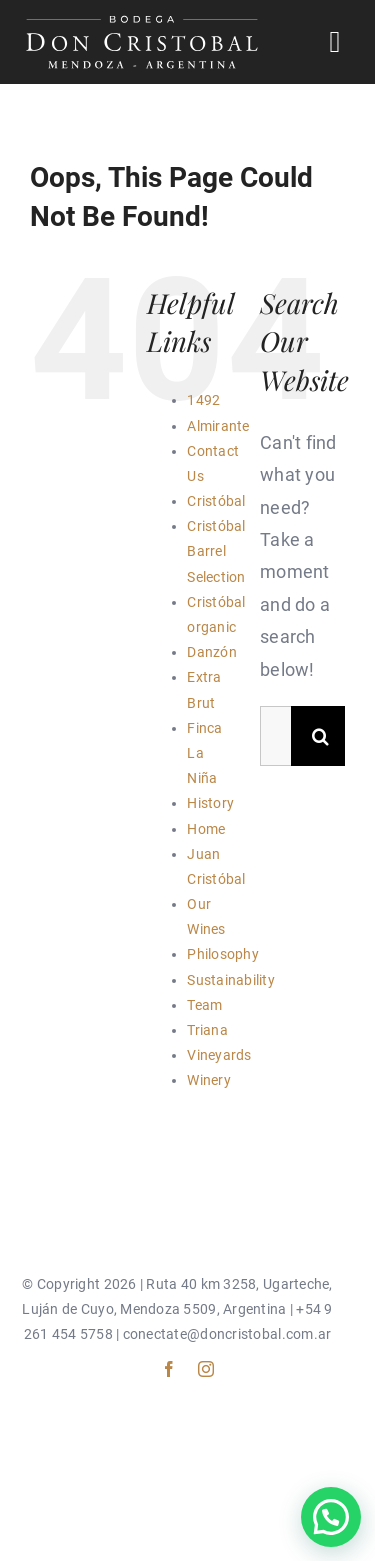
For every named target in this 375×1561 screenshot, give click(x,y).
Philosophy (223, 954)
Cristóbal (216, 501)
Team (204, 1005)
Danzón (212, 652)
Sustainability (231, 980)
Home (206, 829)
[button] (331, 1517)
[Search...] (275, 736)
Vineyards (219, 1055)
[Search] (321, 736)
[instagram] (206, 1369)
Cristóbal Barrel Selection (216, 551)
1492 (203, 400)
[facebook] (169, 1369)
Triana (207, 1030)
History (210, 803)
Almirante (218, 426)
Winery (209, 1080)
